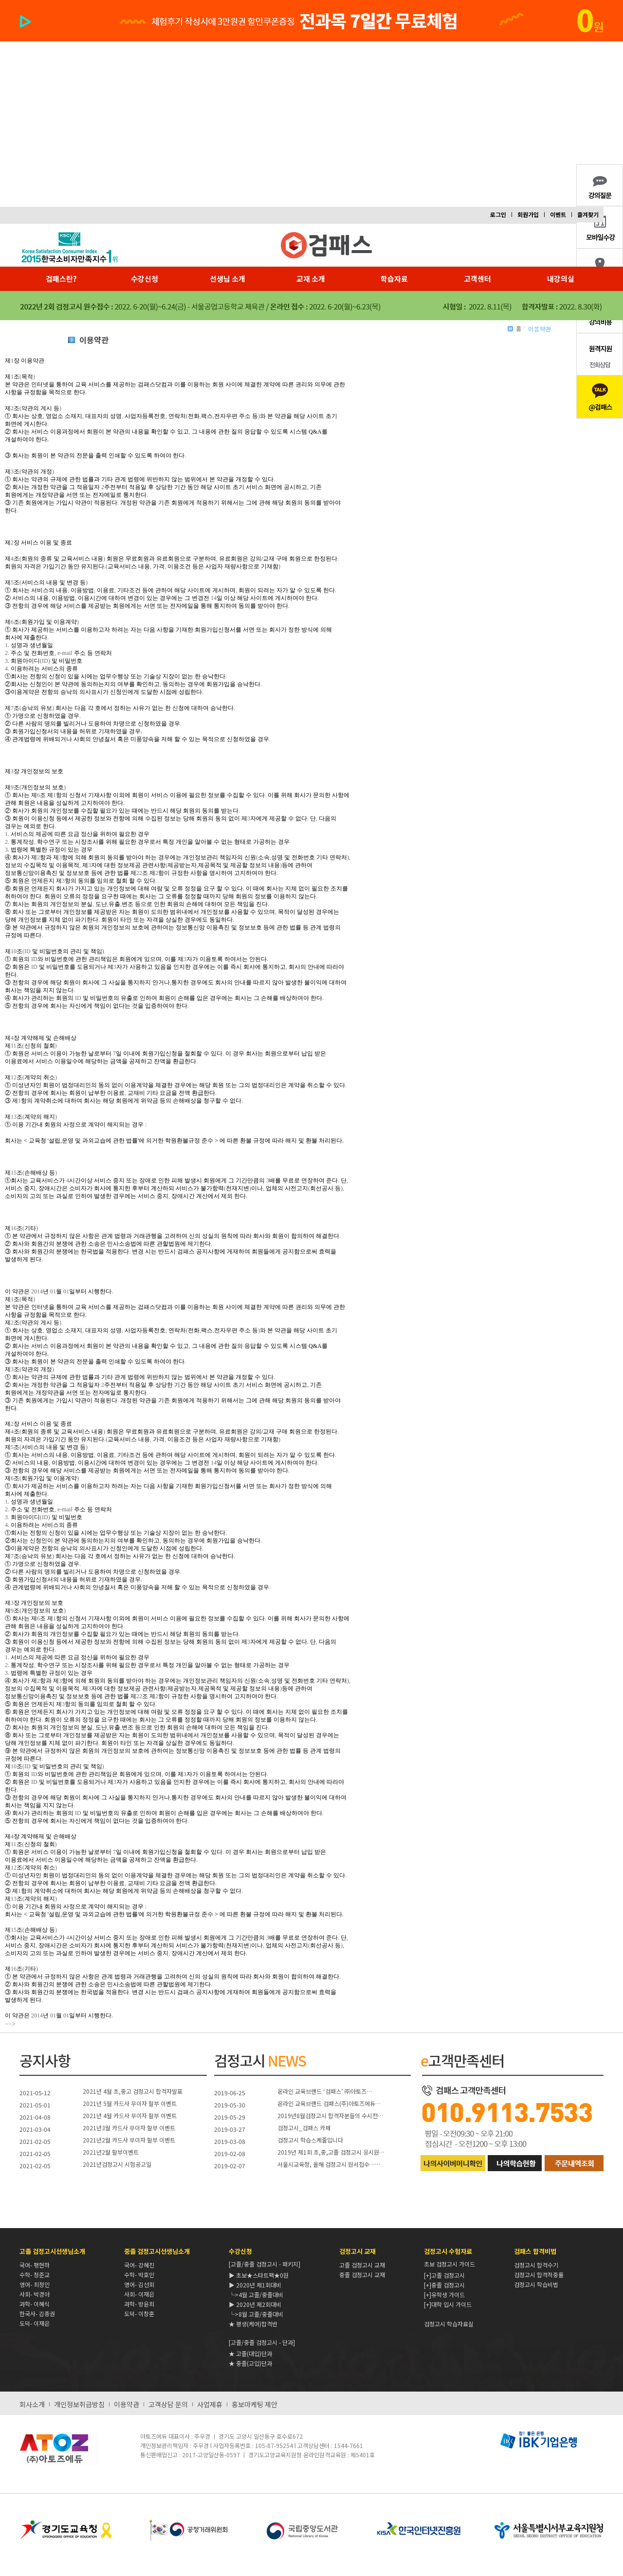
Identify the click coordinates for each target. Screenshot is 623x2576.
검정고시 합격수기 (536, 2265)
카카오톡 (600, 397)
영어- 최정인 (34, 2284)
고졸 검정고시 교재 (362, 2265)
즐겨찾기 (588, 214)
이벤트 (558, 214)
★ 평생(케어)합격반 (253, 2324)
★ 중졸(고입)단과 (250, 2363)
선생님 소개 (227, 278)
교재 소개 (310, 278)
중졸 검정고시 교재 (362, 2274)
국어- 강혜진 (139, 2265)
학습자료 (394, 278)
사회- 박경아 (34, 2294)
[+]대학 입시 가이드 (448, 2304)
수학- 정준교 (34, 2274)
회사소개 (32, 2404)
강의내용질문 (600, 185)
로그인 (498, 214)
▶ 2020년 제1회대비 (255, 2285)
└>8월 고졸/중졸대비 (256, 2314)
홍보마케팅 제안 (254, 2404)
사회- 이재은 (139, 2294)
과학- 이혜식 (34, 2304)
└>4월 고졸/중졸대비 (256, 2294)
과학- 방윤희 (139, 2304)
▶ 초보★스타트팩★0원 (259, 2275)
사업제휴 (209, 2404)
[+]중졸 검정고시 (444, 2285)
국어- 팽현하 (34, 2265)
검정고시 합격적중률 (539, 2274)
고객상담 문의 (168, 2404)
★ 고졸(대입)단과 (250, 2353)
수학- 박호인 (139, 2274)
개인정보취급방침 (79, 2404)
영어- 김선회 (139, 2284)
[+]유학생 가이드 (444, 2294)
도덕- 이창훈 (139, 2313)
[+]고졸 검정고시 (444, 2275)
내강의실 (560, 278)
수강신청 (144, 278)
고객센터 (477, 278)
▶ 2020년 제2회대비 (255, 2304)
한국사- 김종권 (37, 2313)
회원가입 (528, 214)
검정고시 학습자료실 (449, 2324)
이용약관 (126, 2404)
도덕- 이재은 (34, 2323)
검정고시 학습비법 (536, 2284)
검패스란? (61, 278)
